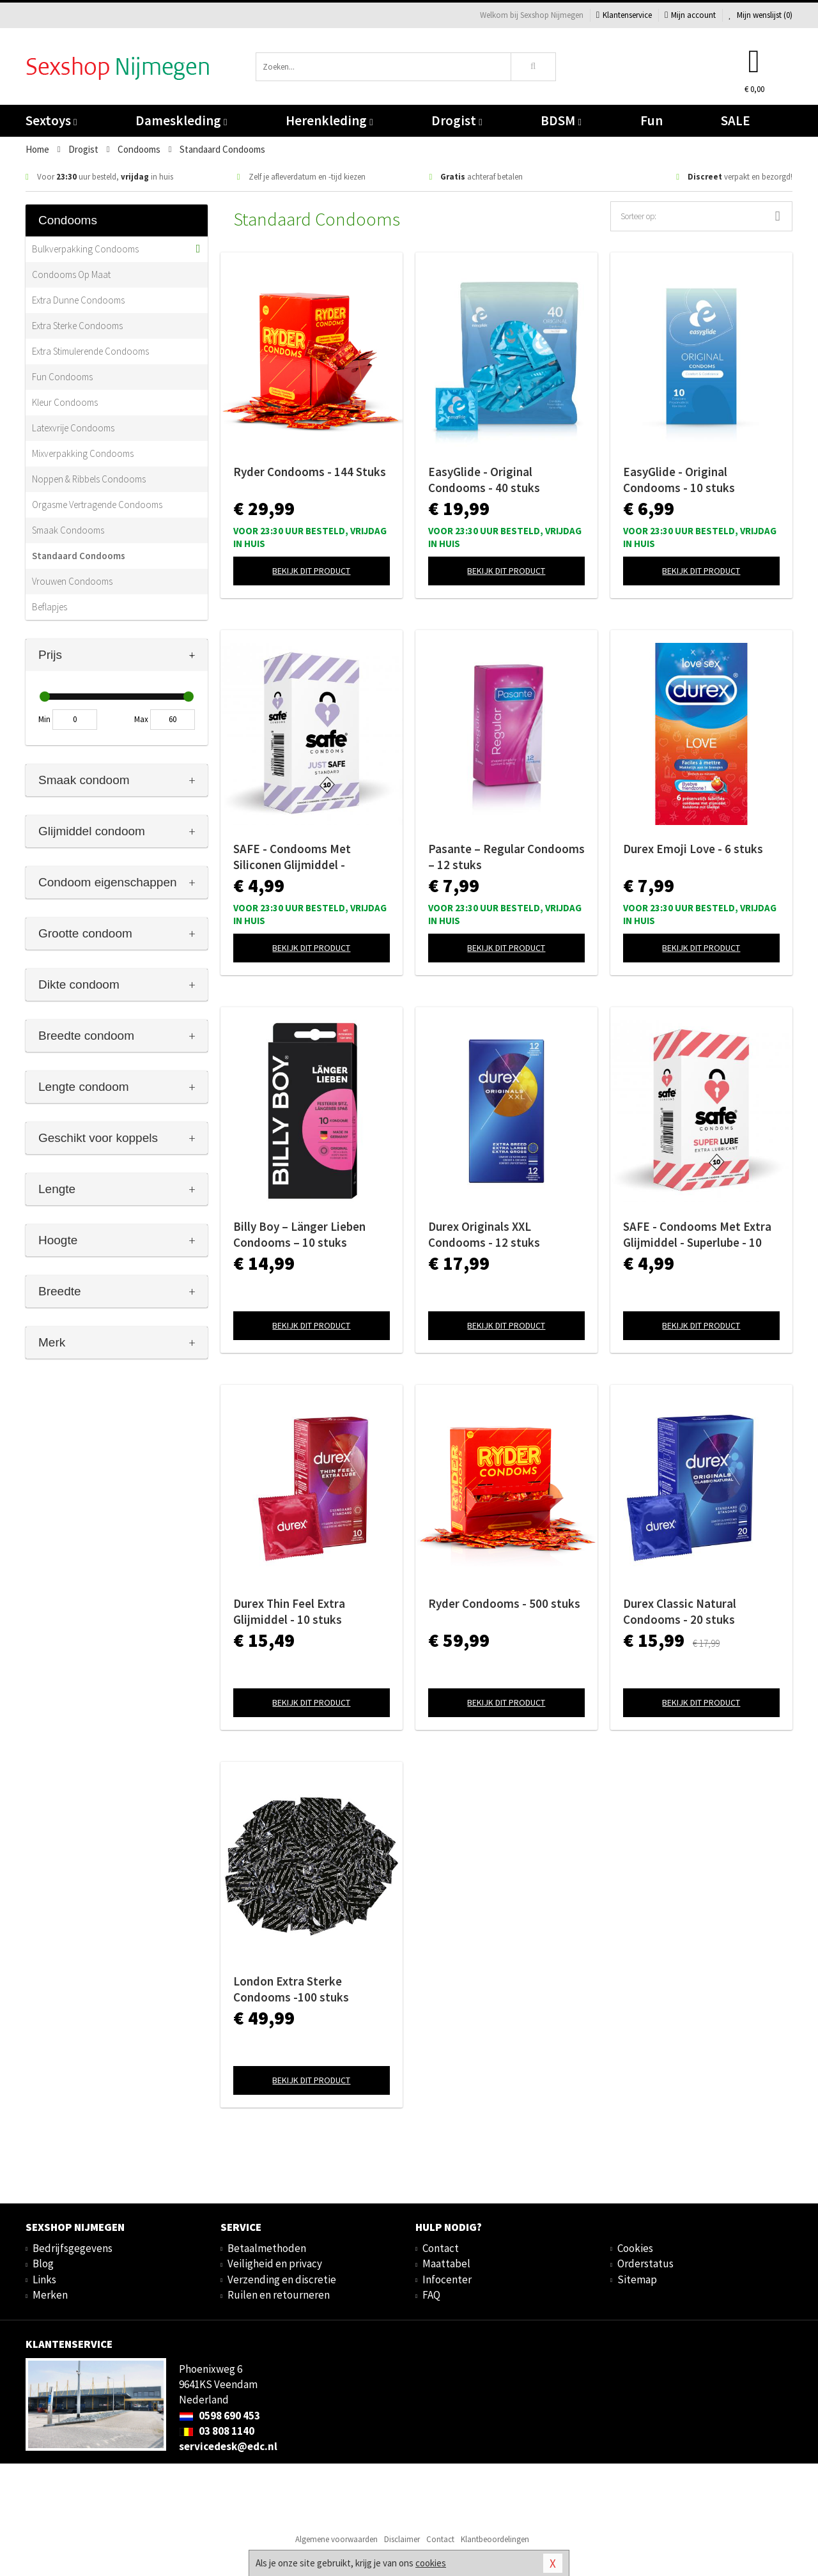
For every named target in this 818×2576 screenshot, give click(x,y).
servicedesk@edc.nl (228, 2446)
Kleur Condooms (65, 402)
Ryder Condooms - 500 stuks (504, 1603)
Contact (440, 2248)
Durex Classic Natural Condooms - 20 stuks (679, 1611)
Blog (43, 2263)
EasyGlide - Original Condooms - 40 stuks (484, 479)
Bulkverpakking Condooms (85, 249)
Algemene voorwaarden (336, 2539)
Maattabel (446, 2263)
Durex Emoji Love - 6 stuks (693, 848)
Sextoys (51, 120)
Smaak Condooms (68, 530)
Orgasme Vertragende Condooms (97, 504)
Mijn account (690, 15)
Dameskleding (181, 120)
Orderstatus (645, 2263)
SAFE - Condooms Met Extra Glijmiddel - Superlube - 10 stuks (697, 1235)
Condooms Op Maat (71, 274)
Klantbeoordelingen (495, 2539)
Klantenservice (624, 15)
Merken (50, 2295)
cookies (430, 2563)
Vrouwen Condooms (72, 581)
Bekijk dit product (311, 570)
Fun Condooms (62, 377)
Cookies (635, 2248)
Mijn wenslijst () (760, 15)
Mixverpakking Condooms (83, 453)
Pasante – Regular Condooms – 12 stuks (506, 856)
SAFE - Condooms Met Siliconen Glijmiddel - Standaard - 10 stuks (292, 857)
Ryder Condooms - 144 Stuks (309, 471)
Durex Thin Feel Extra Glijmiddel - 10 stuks (289, 1611)
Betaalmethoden (267, 2248)
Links (44, 2279)
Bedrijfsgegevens (72, 2248)
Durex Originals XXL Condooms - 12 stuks (484, 1234)
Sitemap (637, 2279)
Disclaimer (402, 2539)
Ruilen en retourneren (279, 2295)
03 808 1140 (216, 2431)
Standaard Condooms (78, 556)
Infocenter (447, 2279)
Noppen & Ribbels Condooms (89, 479)
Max (141, 719)
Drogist (456, 120)
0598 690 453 (219, 2416)
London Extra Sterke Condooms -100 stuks (291, 1989)
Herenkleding (329, 120)
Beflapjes (49, 607)
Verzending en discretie (282, 2279)
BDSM (561, 120)
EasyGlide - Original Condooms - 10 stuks (679, 479)
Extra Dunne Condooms (78, 300)
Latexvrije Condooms (73, 428)
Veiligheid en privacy (275, 2263)
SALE (735, 120)
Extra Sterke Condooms (77, 326)
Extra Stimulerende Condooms (90, 351)
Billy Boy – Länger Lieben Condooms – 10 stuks (299, 1234)
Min (44, 719)
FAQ (431, 2295)
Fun (651, 120)
